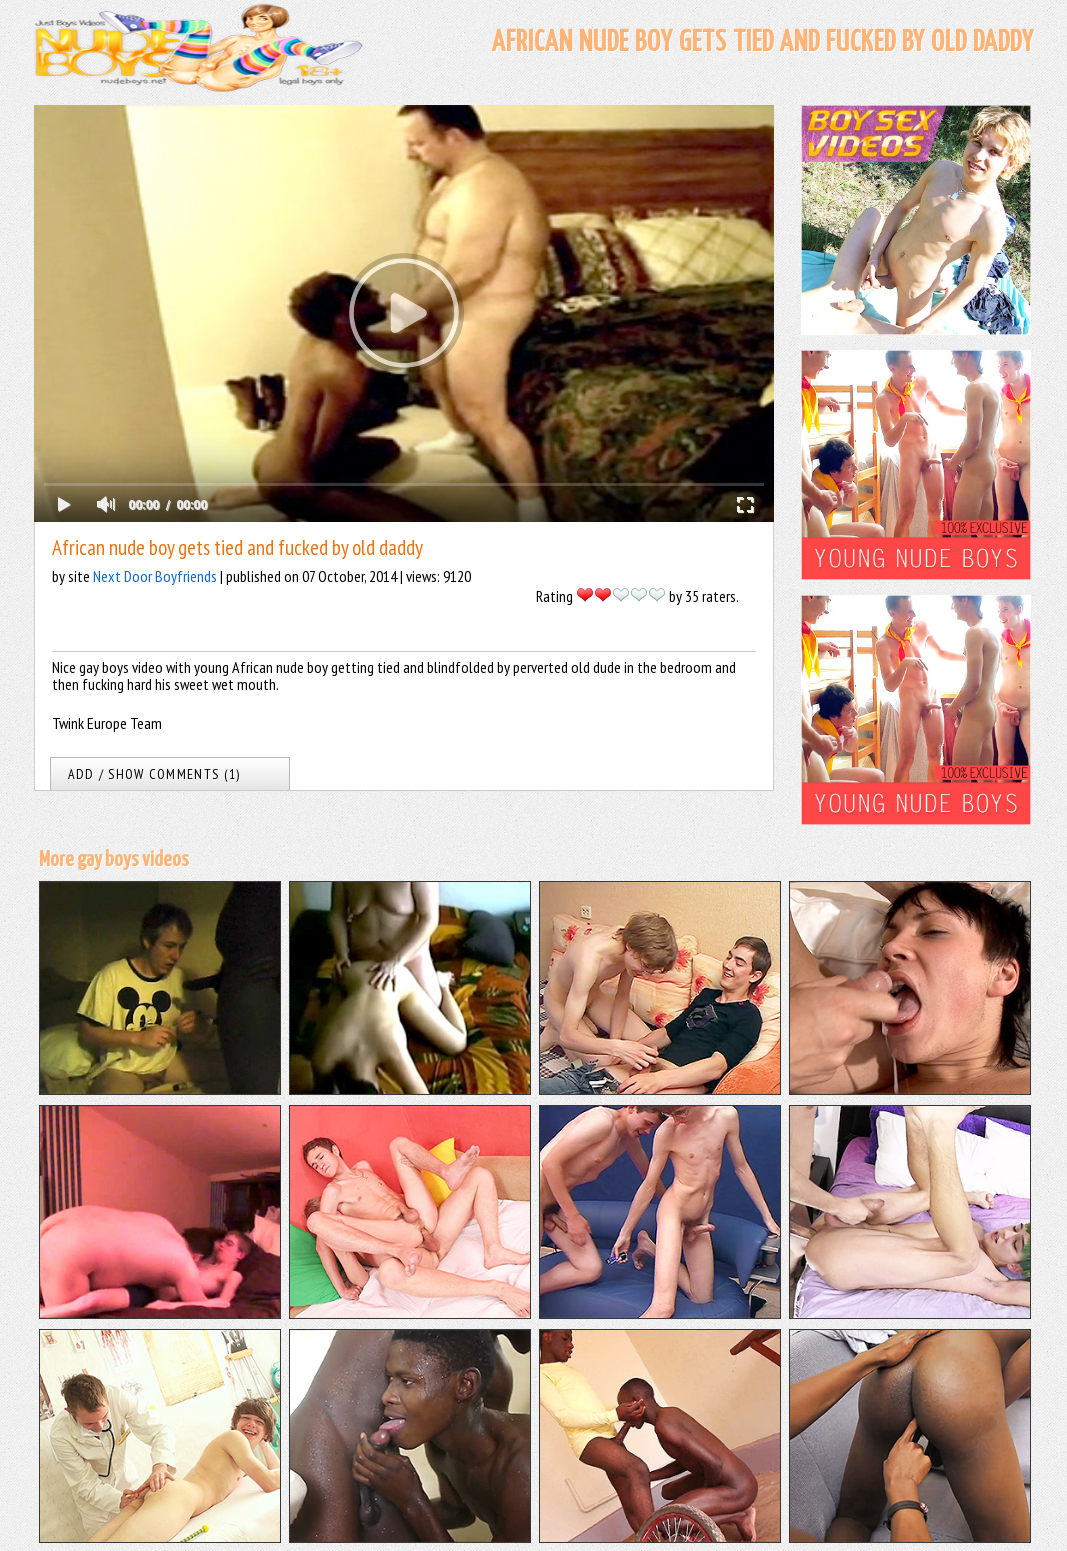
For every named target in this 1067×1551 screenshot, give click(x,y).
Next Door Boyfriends (155, 576)
